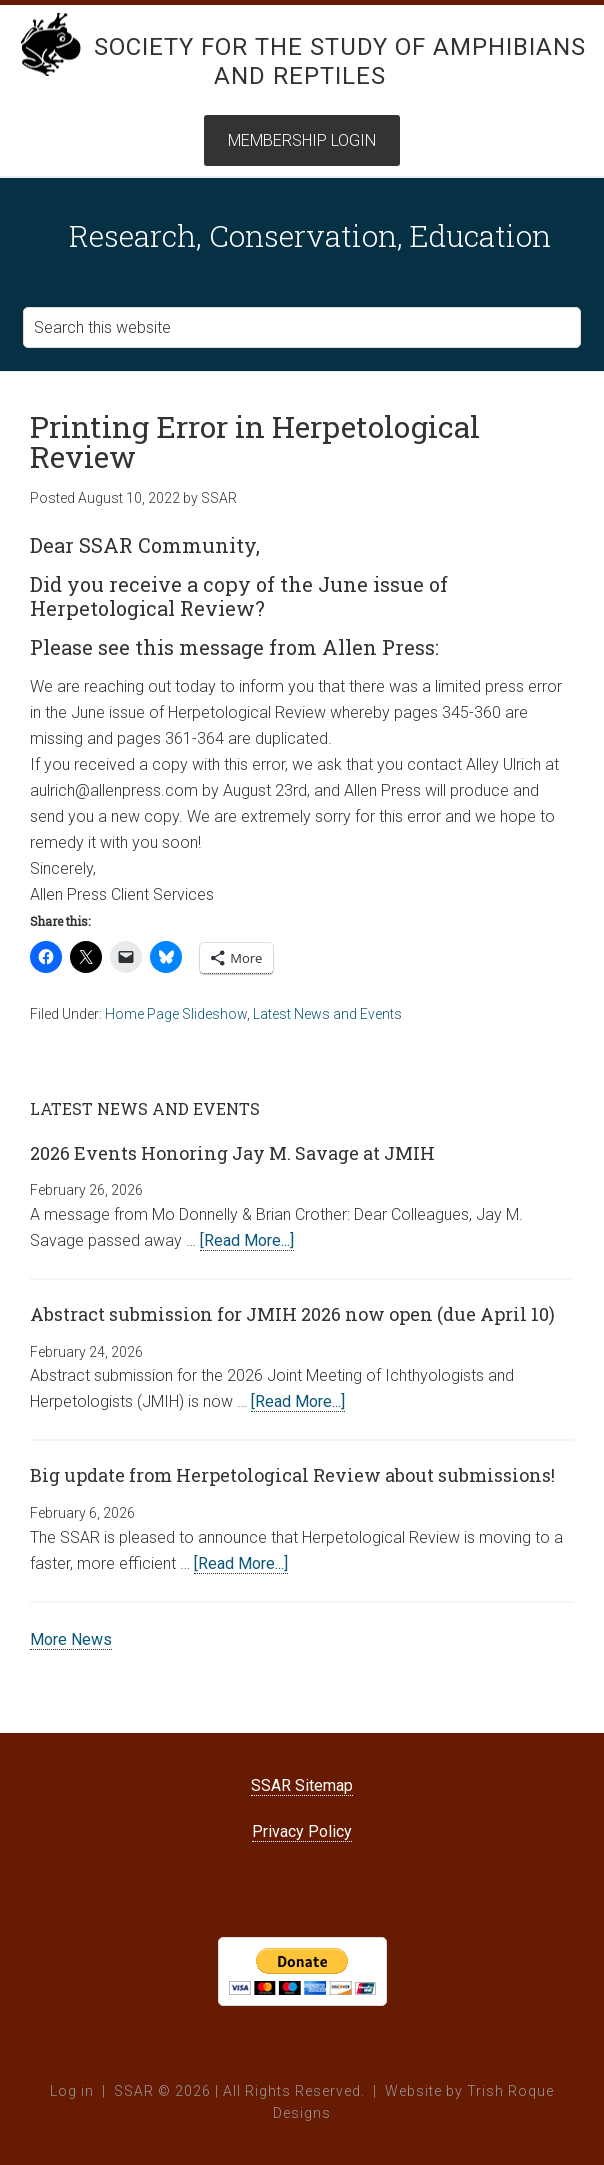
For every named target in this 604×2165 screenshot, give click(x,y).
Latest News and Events (327, 1014)
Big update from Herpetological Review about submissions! (292, 1475)
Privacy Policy (302, 1831)
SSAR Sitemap (302, 1785)
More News (71, 1639)
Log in (72, 2091)
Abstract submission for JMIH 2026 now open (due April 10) (292, 1314)
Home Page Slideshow (176, 1014)
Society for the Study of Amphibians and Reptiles (340, 61)
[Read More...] (247, 1240)
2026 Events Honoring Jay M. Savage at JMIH (232, 1153)
